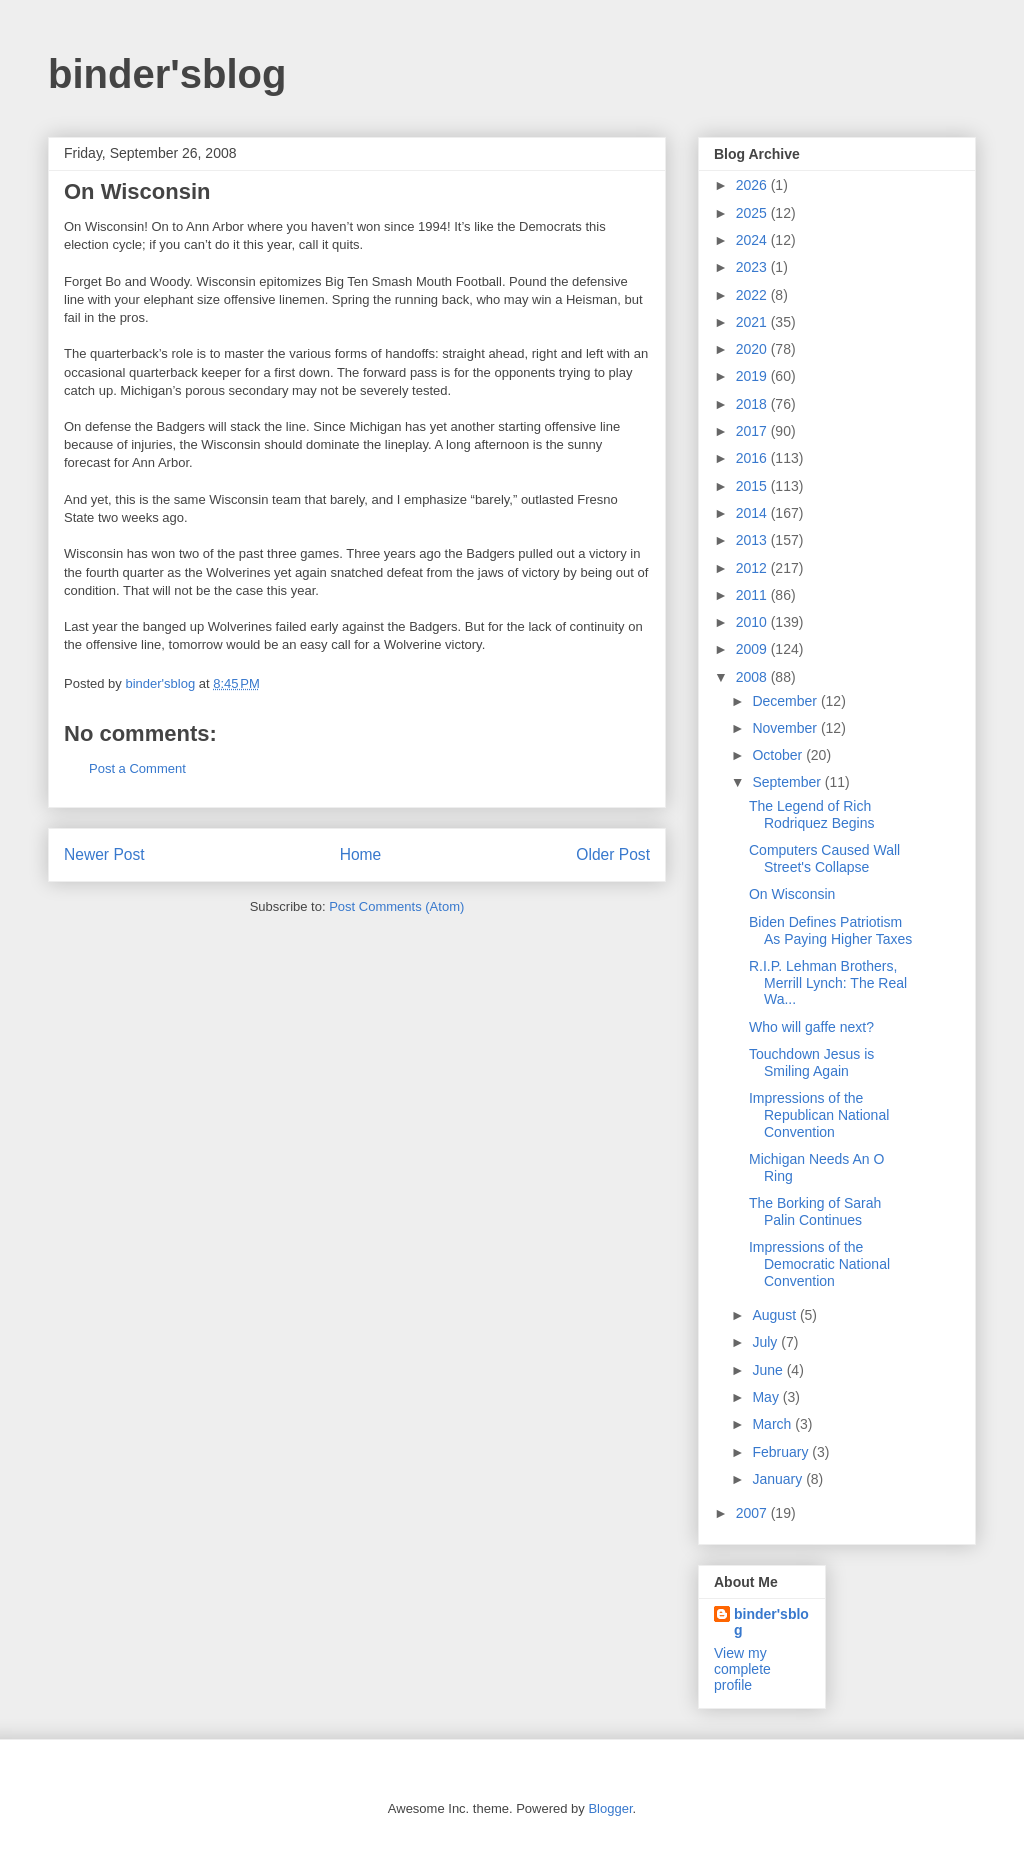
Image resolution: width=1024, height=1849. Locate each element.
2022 (753, 295)
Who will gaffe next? (811, 1027)
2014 (753, 513)
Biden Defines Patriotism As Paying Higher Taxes (830, 930)
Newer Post (104, 854)
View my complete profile (742, 1669)
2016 (753, 458)
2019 (753, 376)
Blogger (610, 1808)
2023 (753, 267)
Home (361, 854)
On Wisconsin (792, 894)
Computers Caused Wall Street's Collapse (824, 858)
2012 (753, 568)
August (775, 1315)
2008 (753, 677)
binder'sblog (167, 74)
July (766, 1342)
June (769, 1370)
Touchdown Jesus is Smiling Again (811, 1062)
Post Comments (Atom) (396, 906)
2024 (753, 240)
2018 (753, 404)
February (782, 1452)
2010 (753, 622)
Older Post (613, 854)
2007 (753, 1513)
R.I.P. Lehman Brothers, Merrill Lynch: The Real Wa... (828, 983)
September (788, 782)
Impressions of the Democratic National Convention (819, 1264)
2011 (753, 595)
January (779, 1479)
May (767, 1397)
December (786, 701)
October (779, 755)
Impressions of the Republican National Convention (819, 1115)
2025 (753, 213)
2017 (753, 431)
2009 (753, 649)
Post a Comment (137, 768)
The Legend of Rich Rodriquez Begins (812, 814)
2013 (753, 540)
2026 (753, 185)
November (786, 728)
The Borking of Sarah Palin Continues (815, 1211)
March (773, 1424)
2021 (753, 322)
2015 (753, 486)
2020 (753, 349)
